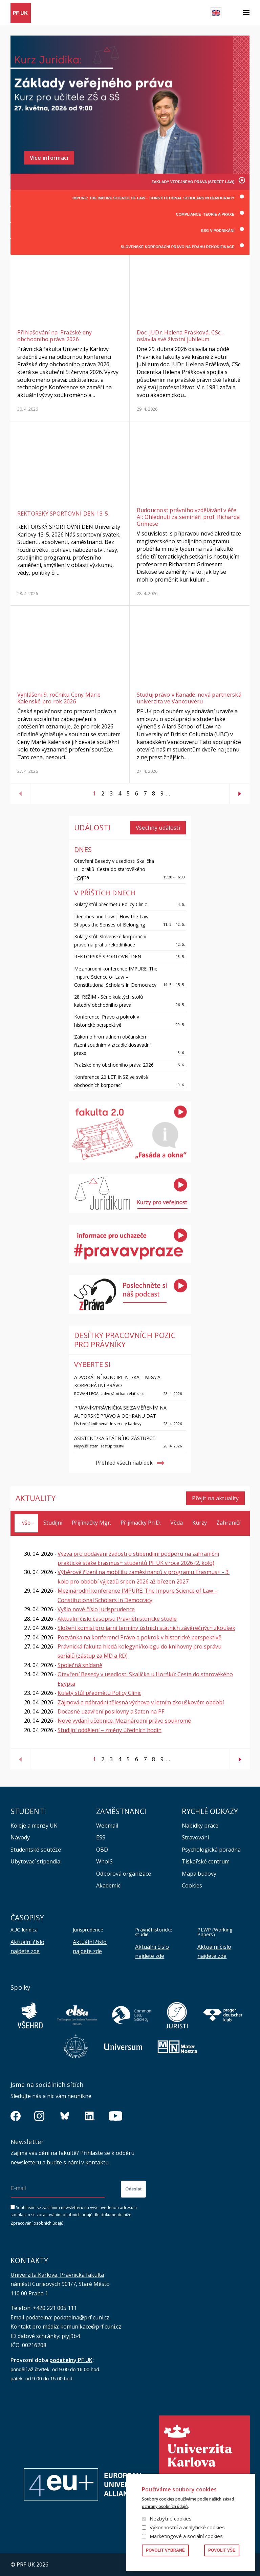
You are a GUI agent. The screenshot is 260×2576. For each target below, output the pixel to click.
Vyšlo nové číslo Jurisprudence (96, 1609)
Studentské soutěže (35, 1849)
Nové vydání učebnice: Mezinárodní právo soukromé (124, 1720)
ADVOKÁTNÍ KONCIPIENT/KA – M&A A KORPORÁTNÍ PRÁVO (117, 1381)
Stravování (195, 1837)
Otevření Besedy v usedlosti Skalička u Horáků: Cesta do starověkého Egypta (114, 869)
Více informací (49, 157)
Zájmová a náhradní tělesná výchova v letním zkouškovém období (141, 1702)
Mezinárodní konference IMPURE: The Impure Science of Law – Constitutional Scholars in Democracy (115, 976)
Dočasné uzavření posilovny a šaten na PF (111, 1711)
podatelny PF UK (70, 2359)
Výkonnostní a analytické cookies (187, 2527)
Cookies (192, 1885)
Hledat (232, 13)
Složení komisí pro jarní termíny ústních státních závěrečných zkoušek (146, 1628)
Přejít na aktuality (215, 1498)
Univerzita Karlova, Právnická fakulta (57, 2274)
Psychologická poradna (211, 1849)
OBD (102, 1849)
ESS (100, 1837)
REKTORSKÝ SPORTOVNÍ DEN (107, 956)
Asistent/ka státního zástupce (114, 1438)
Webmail (107, 1825)
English (216, 12)
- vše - (26, 1522)
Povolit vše (221, 2550)
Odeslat (133, 2188)
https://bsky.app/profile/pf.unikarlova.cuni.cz (64, 2116)
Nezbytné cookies (171, 2518)
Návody (20, 1837)
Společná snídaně (80, 1665)
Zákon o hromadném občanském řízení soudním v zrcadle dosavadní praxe (112, 1044)
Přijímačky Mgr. (91, 1522)
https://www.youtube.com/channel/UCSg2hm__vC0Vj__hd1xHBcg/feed (115, 2116)
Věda (176, 1522)
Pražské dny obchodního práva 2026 (114, 1064)
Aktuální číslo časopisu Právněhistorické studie (117, 1618)
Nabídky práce (200, 1825)
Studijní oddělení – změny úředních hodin (109, 1730)
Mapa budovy (199, 1873)
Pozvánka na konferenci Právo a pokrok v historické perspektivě (139, 1637)
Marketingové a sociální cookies (186, 2536)
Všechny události (158, 827)
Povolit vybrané (165, 2550)
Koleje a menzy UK (33, 1825)
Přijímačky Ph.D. (141, 1522)
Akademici (109, 1885)
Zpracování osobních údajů (36, 2223)
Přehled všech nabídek (124, 1462)
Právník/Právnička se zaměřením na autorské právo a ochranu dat (120, 1411)
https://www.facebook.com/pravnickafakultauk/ (15, 2116)
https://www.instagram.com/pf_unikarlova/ (39, 2116)
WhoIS (104, 1861)
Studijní (52, 1522)
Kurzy (199, 1522)
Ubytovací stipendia (35, 1861)
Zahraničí (228, 1522)
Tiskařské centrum (206, 1861)
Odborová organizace (123, 1873)
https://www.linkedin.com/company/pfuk (90, 2116)
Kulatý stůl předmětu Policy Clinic (110, 904)
